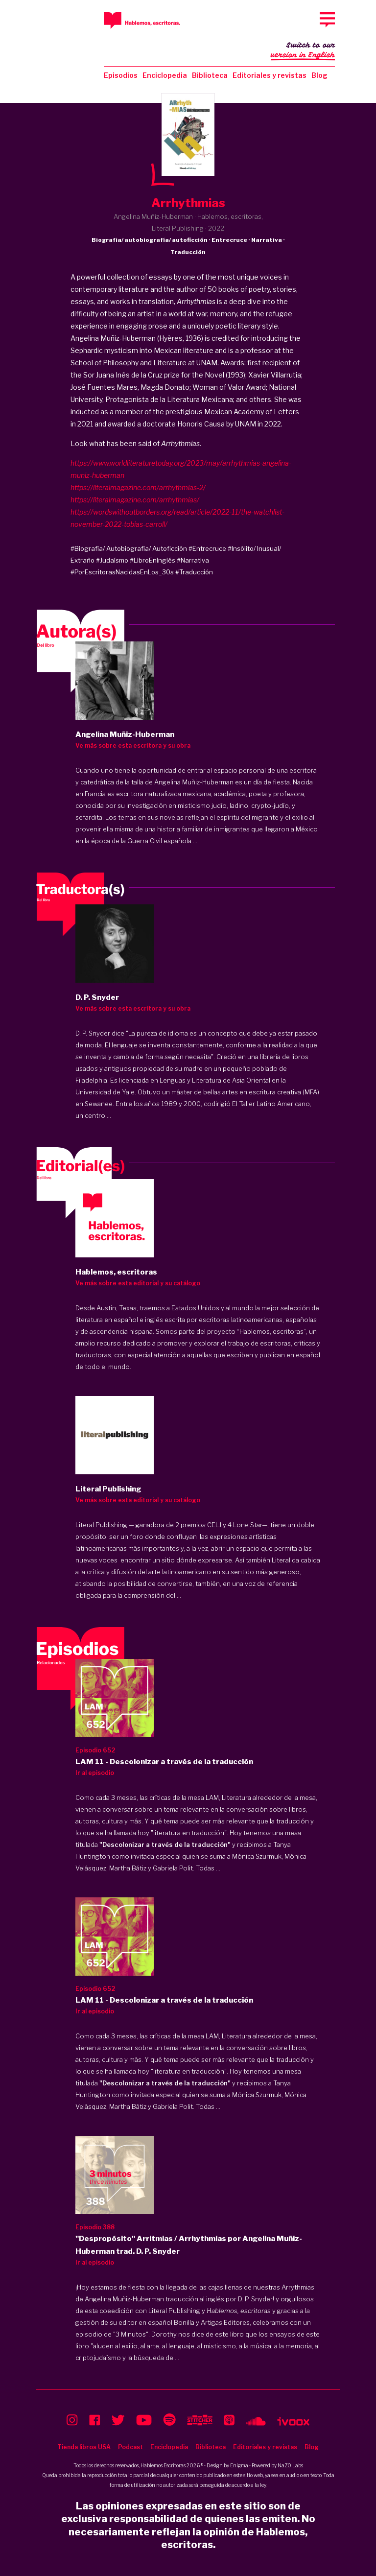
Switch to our (303, 51)
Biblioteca (210, 75)
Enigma (239, 2465)
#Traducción (194, 572)
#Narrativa (193, 560)
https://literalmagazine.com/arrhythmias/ (134, 500)
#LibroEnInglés (152, 560)
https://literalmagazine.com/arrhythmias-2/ (138, 487)
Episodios (121, 75)
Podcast (130, 2447)
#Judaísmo (112, 560)
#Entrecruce (207, 548)
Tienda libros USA (84, 2447)
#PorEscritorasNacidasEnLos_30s (122, 572)
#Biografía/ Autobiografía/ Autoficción (128, 548)
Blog (319, 75)
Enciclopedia (164, 75)
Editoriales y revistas (269, 75)
